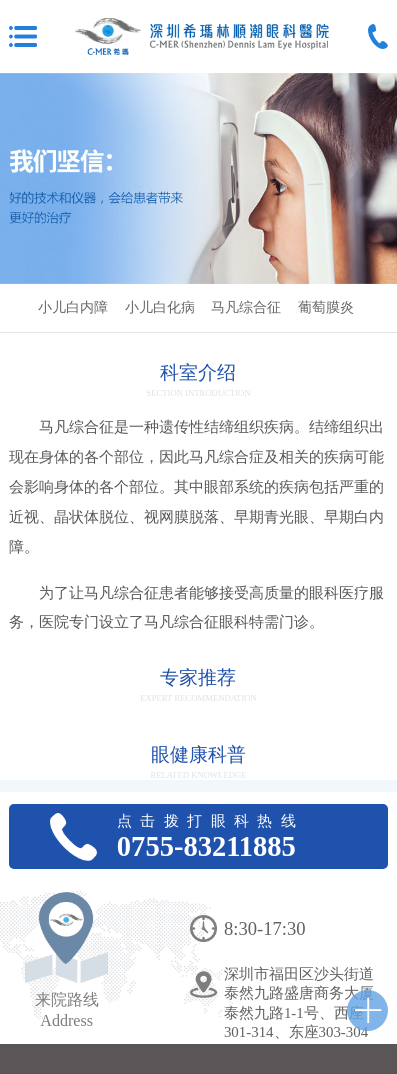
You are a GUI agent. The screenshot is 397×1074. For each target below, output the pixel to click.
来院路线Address (67, 1010)
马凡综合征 (246, 307)
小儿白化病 (160, 307)
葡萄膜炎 (326, 307)
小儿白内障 (73, 307)
